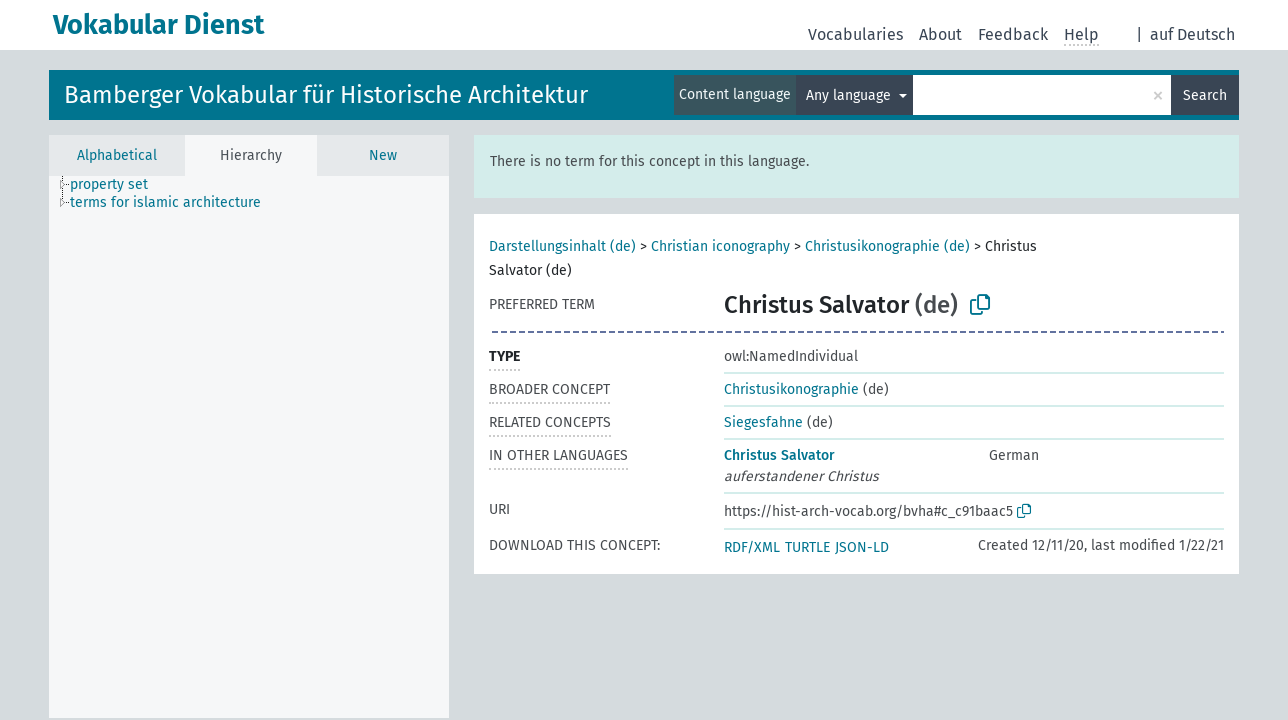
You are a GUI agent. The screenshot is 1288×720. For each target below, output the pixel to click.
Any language (850, 95)
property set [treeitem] (109, 184)
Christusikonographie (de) (887, 246)
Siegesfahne (763, 422)
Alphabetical (117, 155)
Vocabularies (855, 34)
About (940, 34)
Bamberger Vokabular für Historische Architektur (326, 95)
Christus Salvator (779, 455)
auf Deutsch (1192, 34)
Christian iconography (720, 246)
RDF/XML (752, 547)
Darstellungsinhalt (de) (562, 246)
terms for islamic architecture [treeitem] (165, 202)
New (383, 155)
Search (1205, 95)
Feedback (1013, 34)
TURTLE (807, 547)
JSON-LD (862, 547)
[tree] (249, 447)
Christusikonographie (791, 389)
